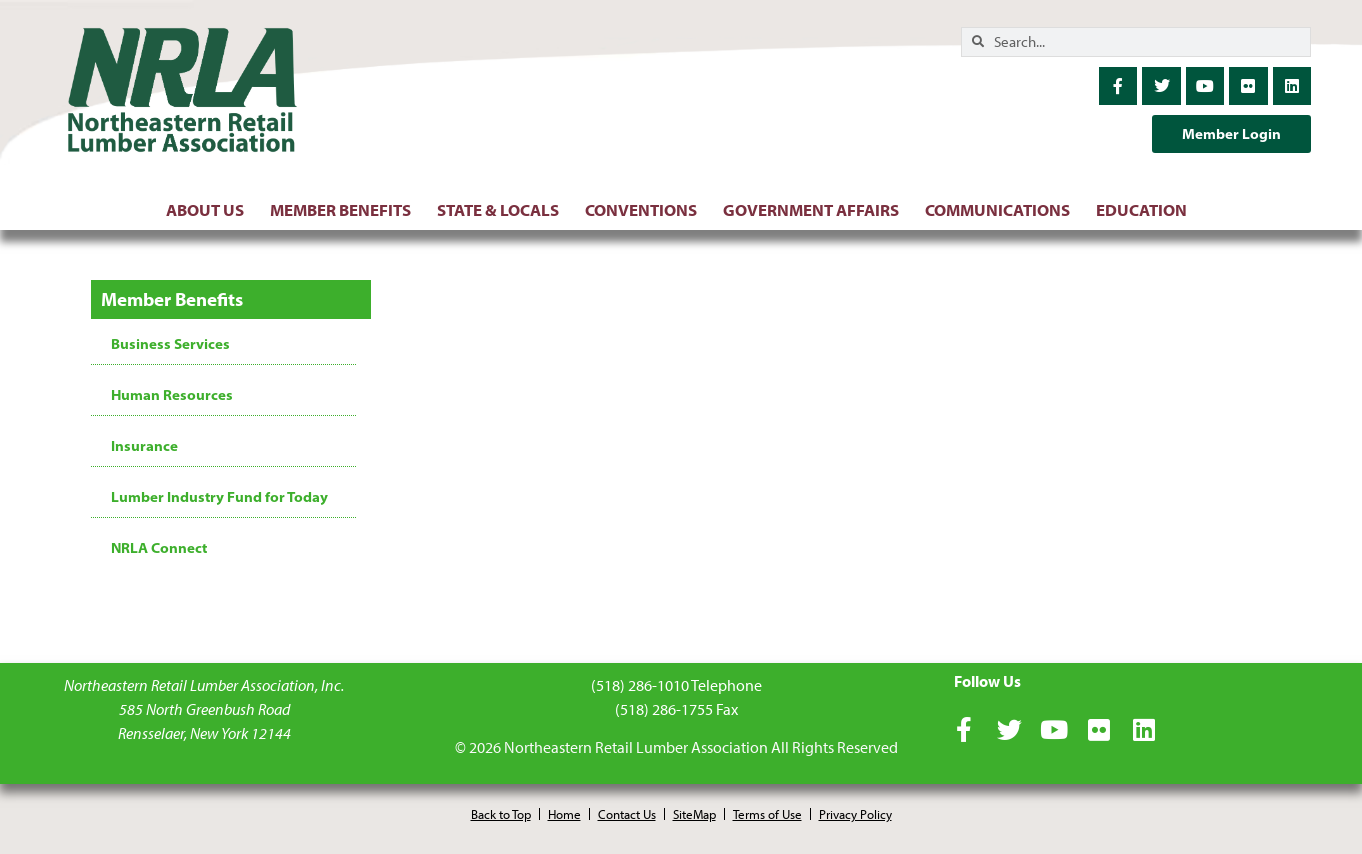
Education (1146, 209)
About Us (210, 209)
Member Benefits (345, 209)
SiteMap (694, 814)
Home (564, 814)
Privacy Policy (855, 814)
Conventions (646, 209)
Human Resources (172, 395)
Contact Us (627, 814)
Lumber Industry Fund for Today (219, 497)
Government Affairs (816, 209)
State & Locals (503, 209)
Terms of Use (767, 814)
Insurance (144, 446)
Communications (1002, 209)
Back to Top (501, 814)
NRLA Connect (159, 548)
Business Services (170, 344)
